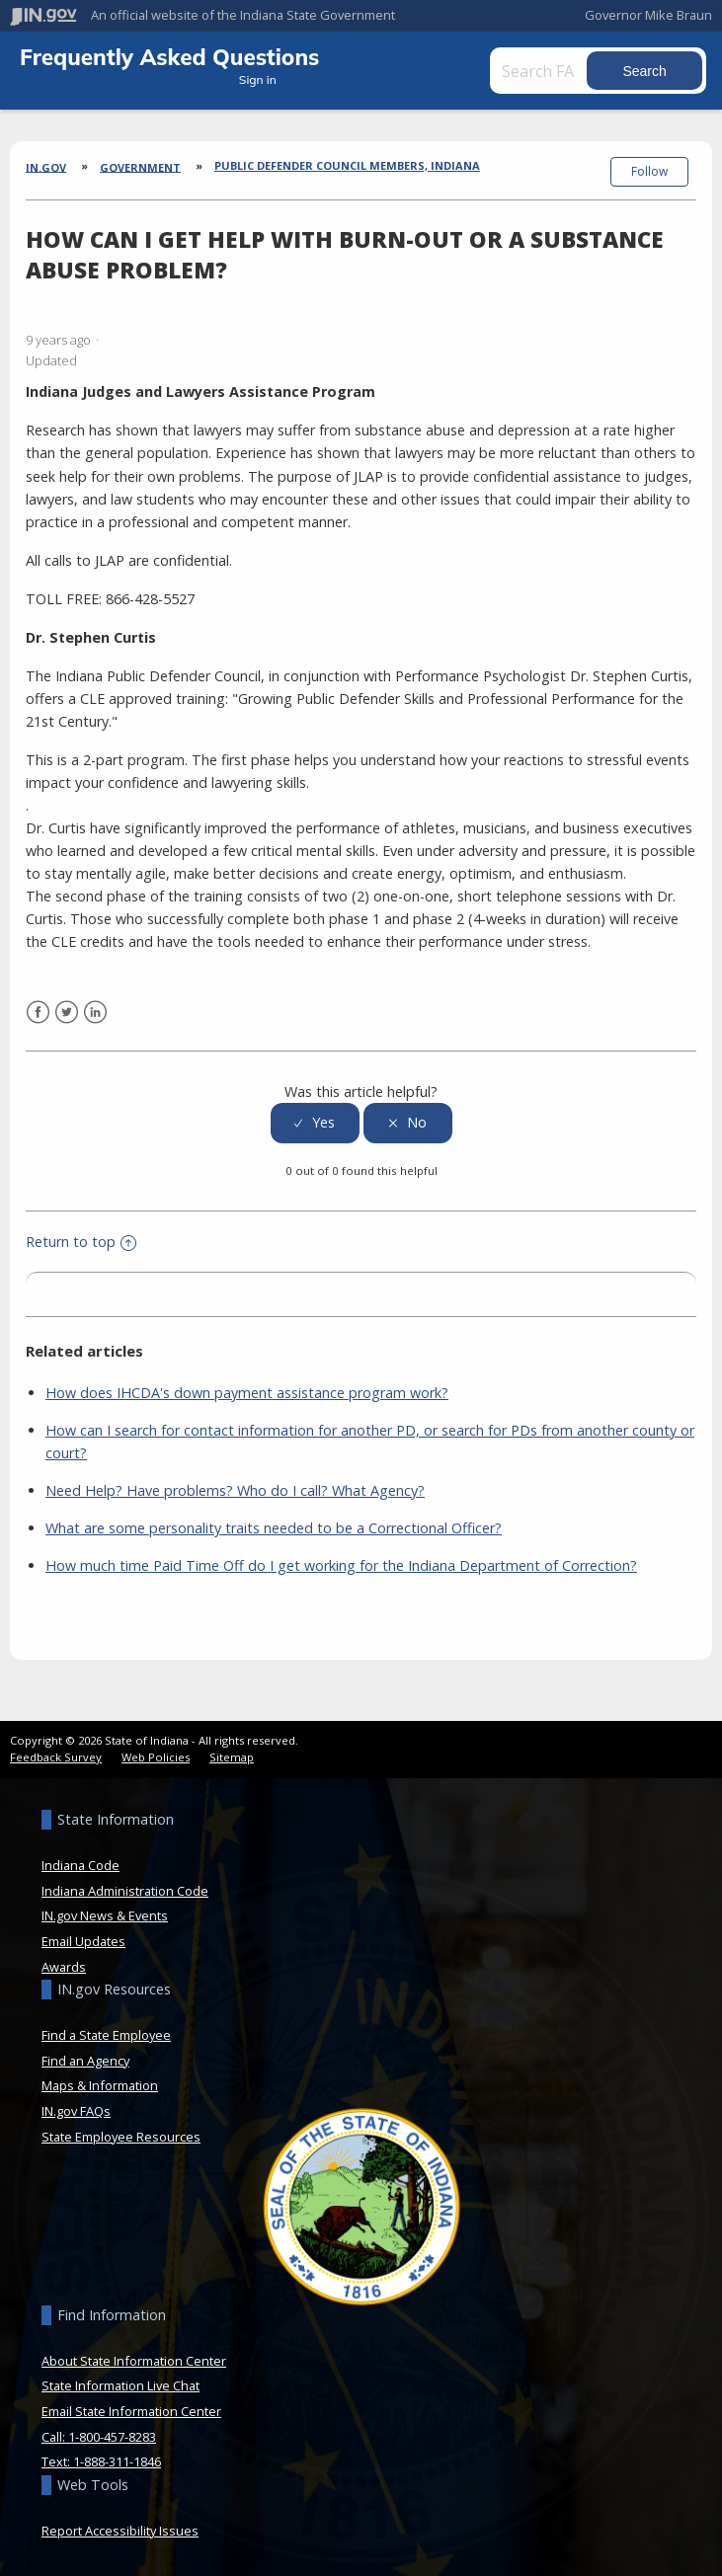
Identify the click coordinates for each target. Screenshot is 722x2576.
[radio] (315, 1123)
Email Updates (83, 1941)
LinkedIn (95, 1012)
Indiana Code (80, 1865)
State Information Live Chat (120, 2385)
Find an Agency (85, 2061)
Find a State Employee (106, 2035)
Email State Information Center (131, 2411)
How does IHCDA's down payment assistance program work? (246, 1392)
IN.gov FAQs (76, 2111)
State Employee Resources (121, 2137)
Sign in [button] (258, 79)
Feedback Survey (56, 1757)
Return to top (81, 1241)
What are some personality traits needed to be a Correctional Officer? (273, 1528)
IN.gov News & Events (104, 1915)
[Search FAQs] (540, 70)
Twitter (66, 1012)
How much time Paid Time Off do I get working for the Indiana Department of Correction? (341, 1565)
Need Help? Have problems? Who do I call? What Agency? (235, 1490)
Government (140, 166)
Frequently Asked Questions (169, 56)
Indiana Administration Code (124, 1891)
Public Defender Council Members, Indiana (347, 165)
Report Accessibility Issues (120, 2530)
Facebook (38, 1012)
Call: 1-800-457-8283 (98, 2437)
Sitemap (231, 1757)
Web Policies (155, 1757)
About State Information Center (133, 2361)
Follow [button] (649, 171)
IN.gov (46, 166)
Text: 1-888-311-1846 (101, 2461)
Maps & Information (99, 2085)
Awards (63, 1967)
